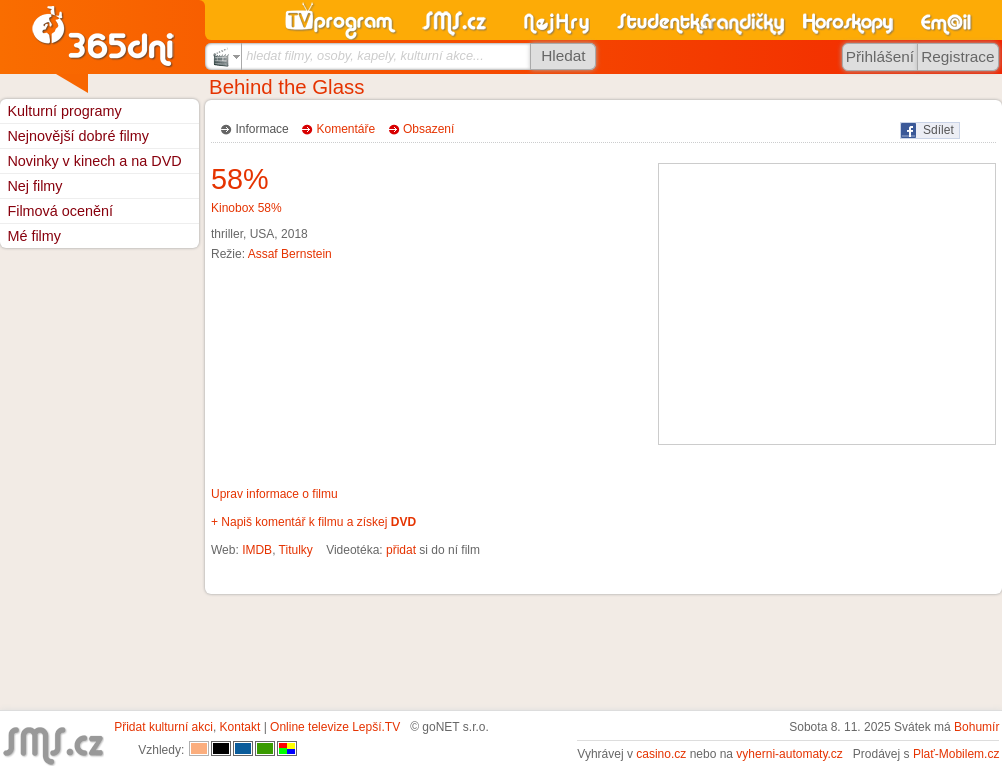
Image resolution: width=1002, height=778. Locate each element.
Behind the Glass (286, 87)
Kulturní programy (64, 111)
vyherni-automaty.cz (789, 754)
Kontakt (240, 727)
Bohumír (976, 727)
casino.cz (661, 754)
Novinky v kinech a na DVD (94, 161)
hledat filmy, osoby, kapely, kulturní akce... (365, 55)
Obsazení (428, 129)
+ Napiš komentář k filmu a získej (313, 522)
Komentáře (346, 129)
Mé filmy (34, 236)
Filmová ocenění (60, 211)
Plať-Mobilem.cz (956, 754)
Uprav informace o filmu (274, 494)
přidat (401, 550)
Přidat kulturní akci (163, 727)
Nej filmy (34, 186)
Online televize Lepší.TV (335, 727)
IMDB (257, 550)
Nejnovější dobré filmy (78, 136)
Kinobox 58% (246, 208)
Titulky (296, 550)
